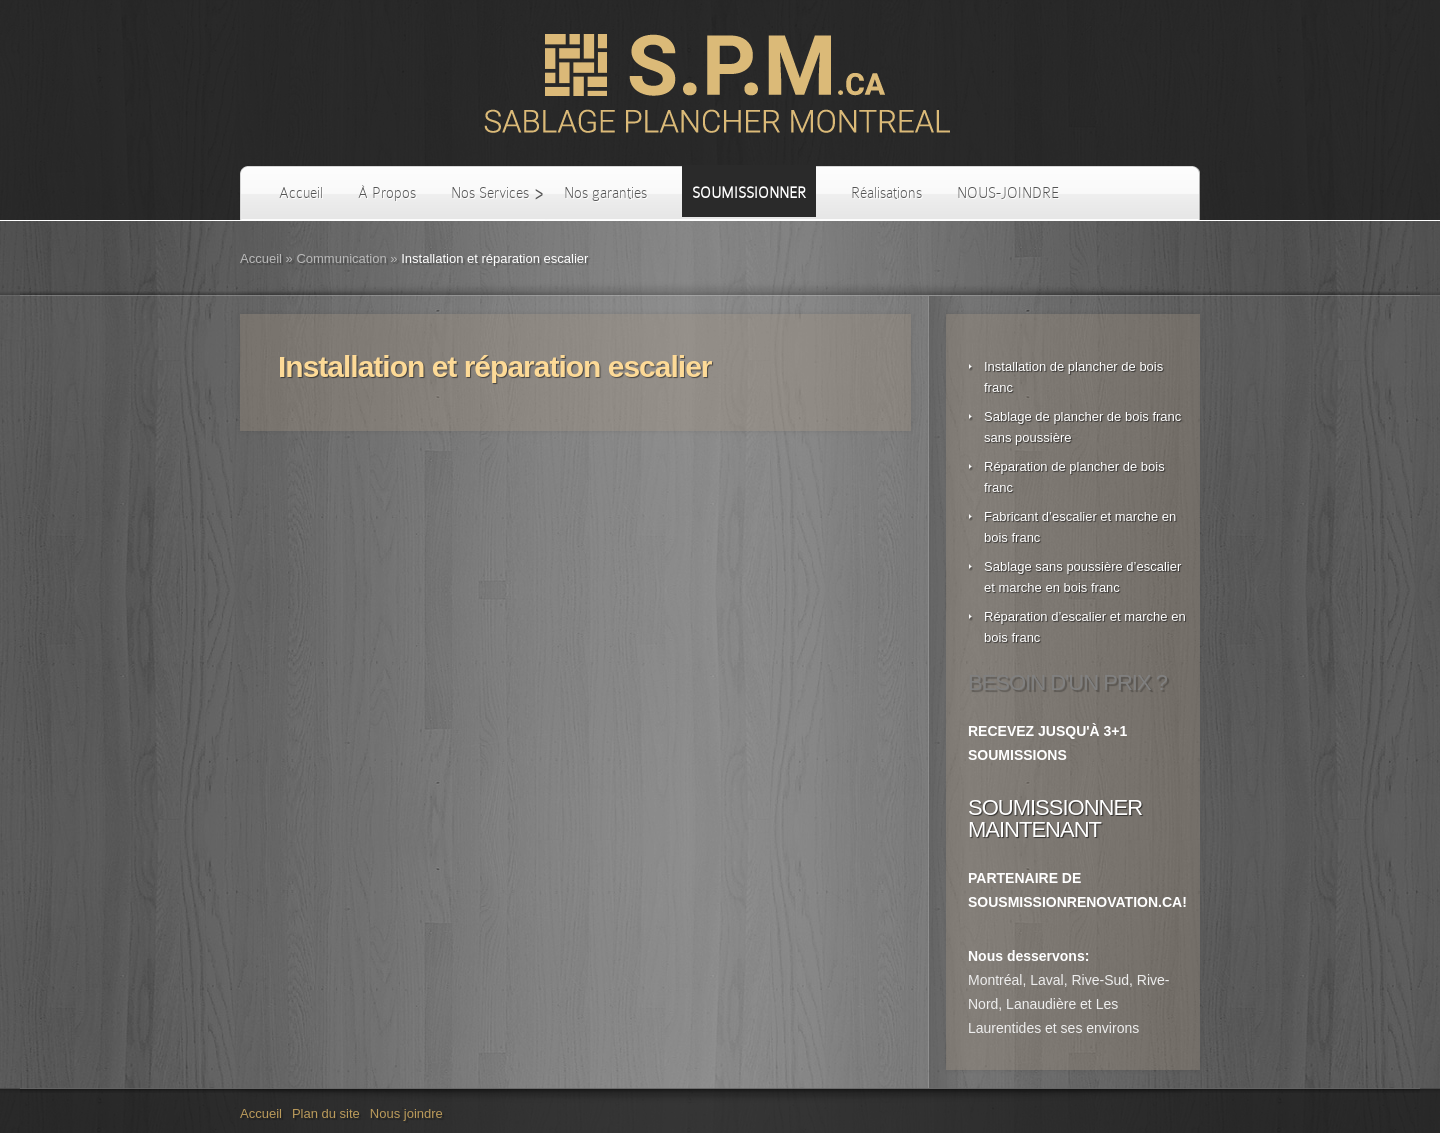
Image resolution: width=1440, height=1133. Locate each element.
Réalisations (886, 193)
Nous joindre (406, 1113)
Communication (341, 258)
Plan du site (326, 1113)
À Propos (387, 193)
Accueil (301, 193)
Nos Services (490, 193)
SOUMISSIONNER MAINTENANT (1055, 818)
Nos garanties (605, 193)
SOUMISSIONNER (749, 193)
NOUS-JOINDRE (1008, 193)
